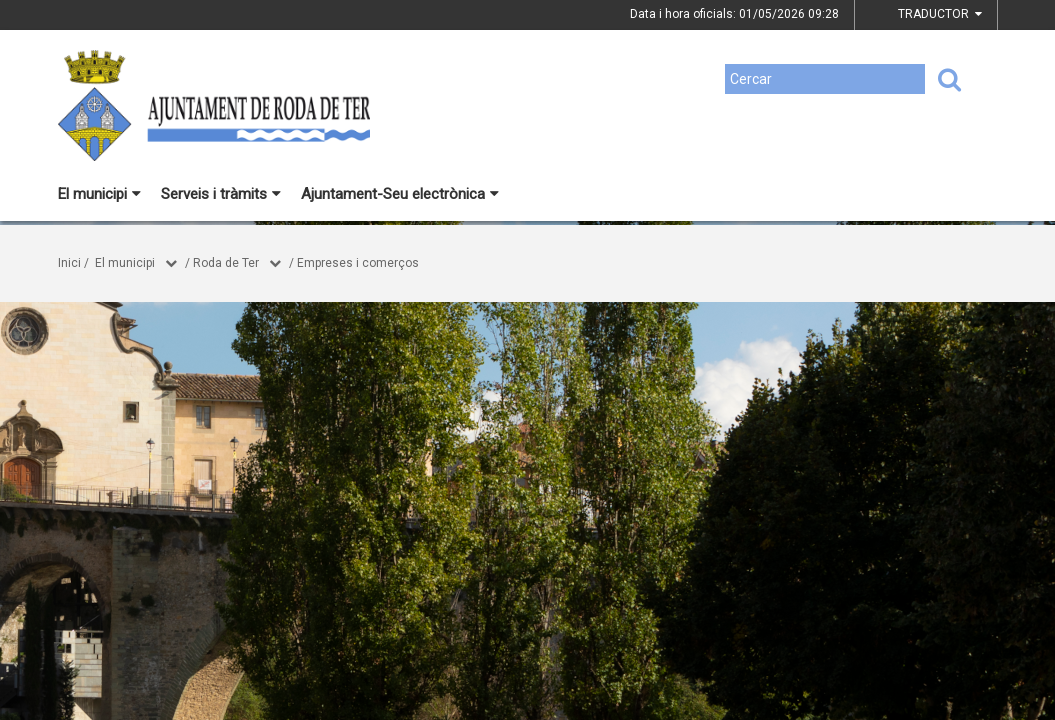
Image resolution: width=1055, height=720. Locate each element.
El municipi (99, 194)
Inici (69, 263)
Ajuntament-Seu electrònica (400, 194)
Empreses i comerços (358, 263)
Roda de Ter (226, 263)
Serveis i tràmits (221, 194)
